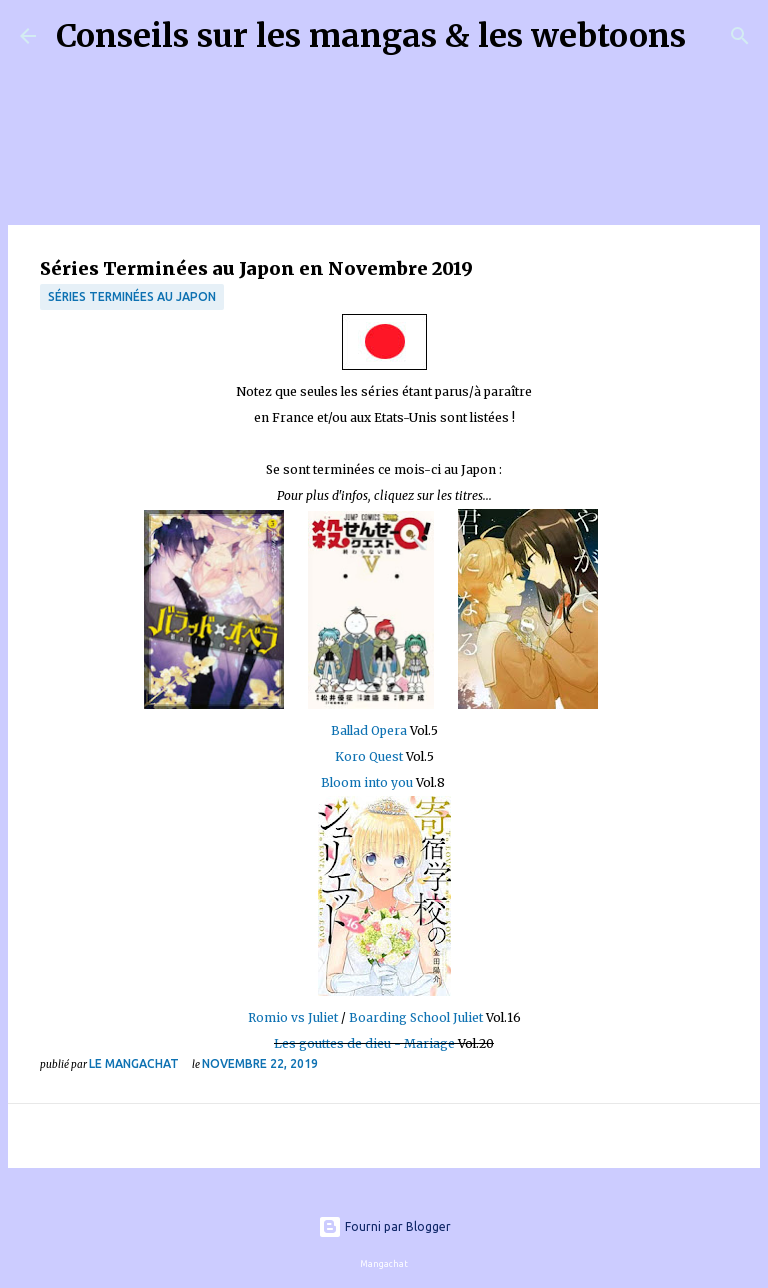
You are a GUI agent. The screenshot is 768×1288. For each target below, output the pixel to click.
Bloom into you (367, 782)
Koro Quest (369, 756)
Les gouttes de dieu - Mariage (364, 1043)
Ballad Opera (370, 730)
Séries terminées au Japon (132, 296)
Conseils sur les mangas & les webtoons (371, 36)
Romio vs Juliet (293, 1017)
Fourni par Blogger (384, 1226)
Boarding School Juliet (416, 1017)
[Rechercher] (714, 36)
